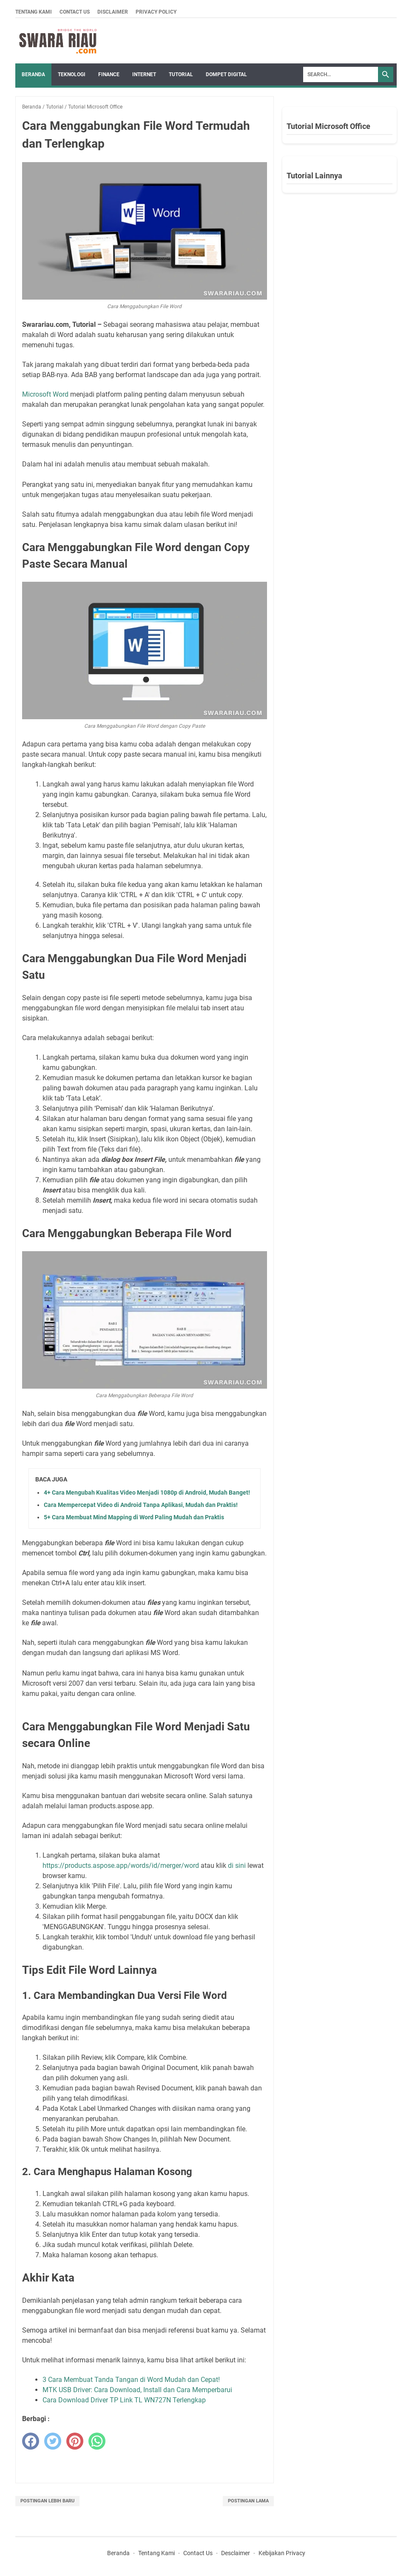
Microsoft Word (46, 394)
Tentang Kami (33, 12)
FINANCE (108, 74)
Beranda (33, 74)
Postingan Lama (248, 2501)
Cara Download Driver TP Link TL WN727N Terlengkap (124, 2400)
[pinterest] (74, 2441)
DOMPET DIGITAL (226, 74)
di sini (237, 1865)
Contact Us (75, 12)
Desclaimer (235, 2553)
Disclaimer (112, 12)
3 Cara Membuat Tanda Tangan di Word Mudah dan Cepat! (131, 2380)
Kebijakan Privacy (282, 2553)
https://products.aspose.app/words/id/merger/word (121, 1865)
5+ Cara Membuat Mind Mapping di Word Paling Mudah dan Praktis (134, 1517)
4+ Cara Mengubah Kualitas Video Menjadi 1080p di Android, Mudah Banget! (147, 1492)
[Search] (340, 74)
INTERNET (144, 74)
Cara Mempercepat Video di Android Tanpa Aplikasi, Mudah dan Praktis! (141, 1504)
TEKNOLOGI (71, 74)
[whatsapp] (96, 2441)
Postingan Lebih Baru (47, 2501)
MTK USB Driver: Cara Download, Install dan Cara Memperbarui (137, 2390)
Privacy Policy (156, 12)
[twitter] (52, 2441)
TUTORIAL (181, 74)
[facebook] (30, 2441)
